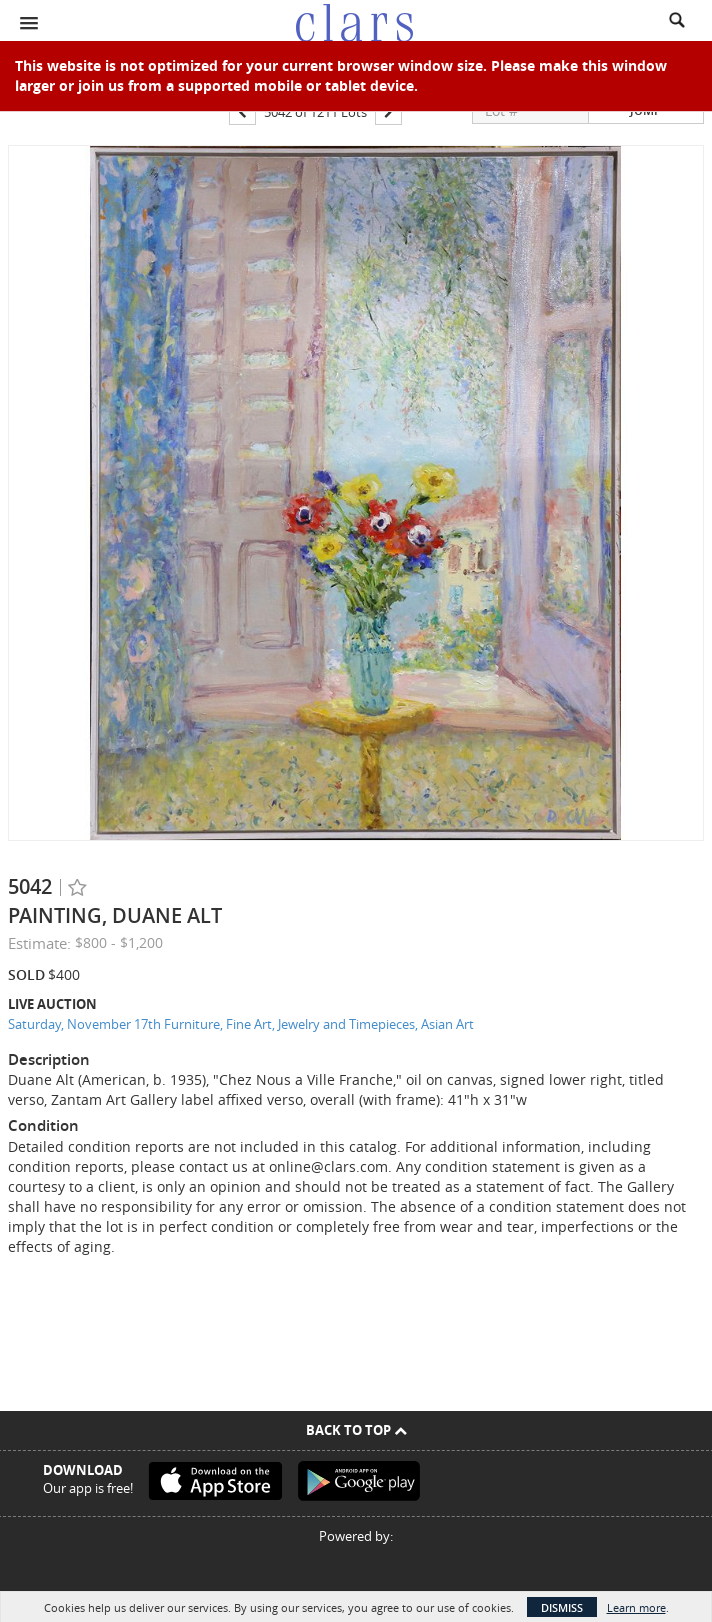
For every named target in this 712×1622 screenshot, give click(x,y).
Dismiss (562, 1607)
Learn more (636, 1607)
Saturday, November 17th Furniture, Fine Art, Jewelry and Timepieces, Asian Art (241, 1024)
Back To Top (356, 1430)
